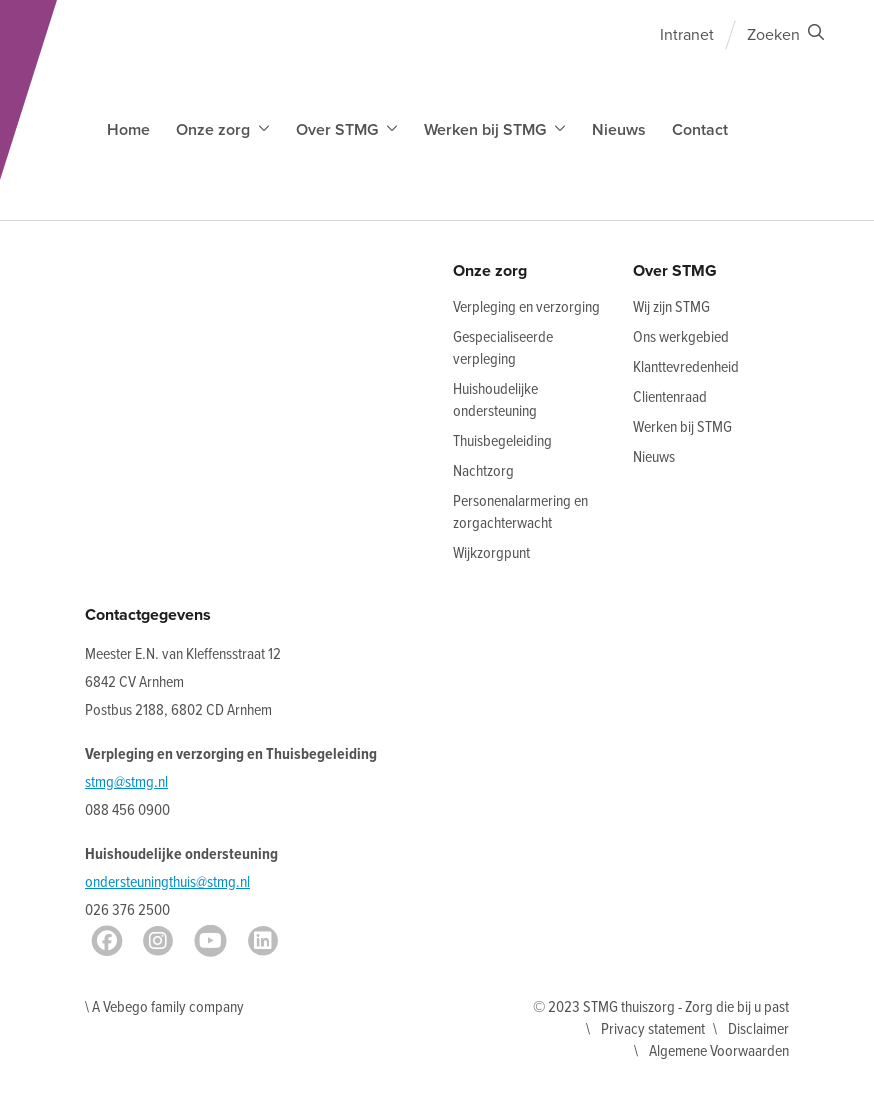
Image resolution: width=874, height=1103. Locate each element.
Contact (700, 130)
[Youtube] (210, 941)
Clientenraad (670, 397)
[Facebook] (107, 941)
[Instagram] (158, 941)
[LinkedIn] (263, 941)
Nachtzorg (483, 471)
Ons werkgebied (681, 337)
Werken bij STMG (682, 427)
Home (128, 130)
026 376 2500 (127, 910)
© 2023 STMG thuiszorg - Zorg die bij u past (661, 1007)
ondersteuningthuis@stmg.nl (167, 882)
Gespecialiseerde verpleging (503, 348)
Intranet (687, 35)
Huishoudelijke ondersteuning (495, 400)
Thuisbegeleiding (502, 441)
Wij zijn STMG (671, 307)
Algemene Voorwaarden (719, 1051)
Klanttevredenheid (686, 367)
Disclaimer (758, 1029)
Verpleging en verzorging (526, 307)
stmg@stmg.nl (126, 782)
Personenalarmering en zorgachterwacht (520, 512)
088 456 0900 (127, 810)
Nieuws (619, 130)
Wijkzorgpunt (491, 553)
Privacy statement (653, 1029)
